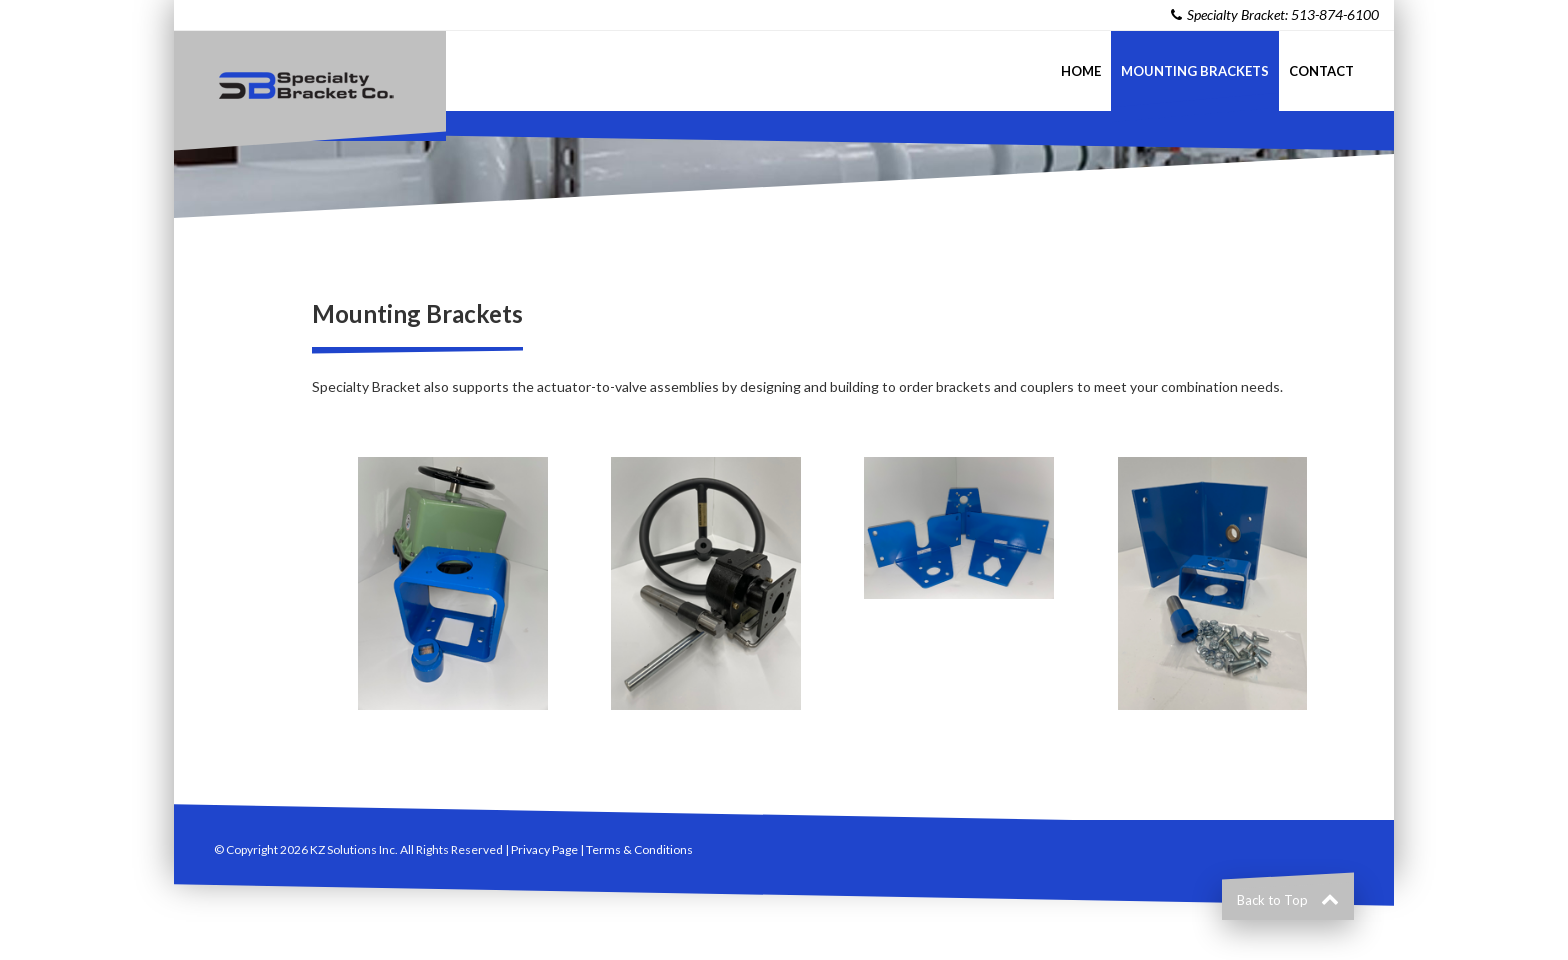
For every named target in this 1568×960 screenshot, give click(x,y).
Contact (1321, 71)
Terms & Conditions (639, 849)
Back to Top (1288, 900)
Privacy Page (544, 849)
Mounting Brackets (1195, 71)
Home (1081, 71)
